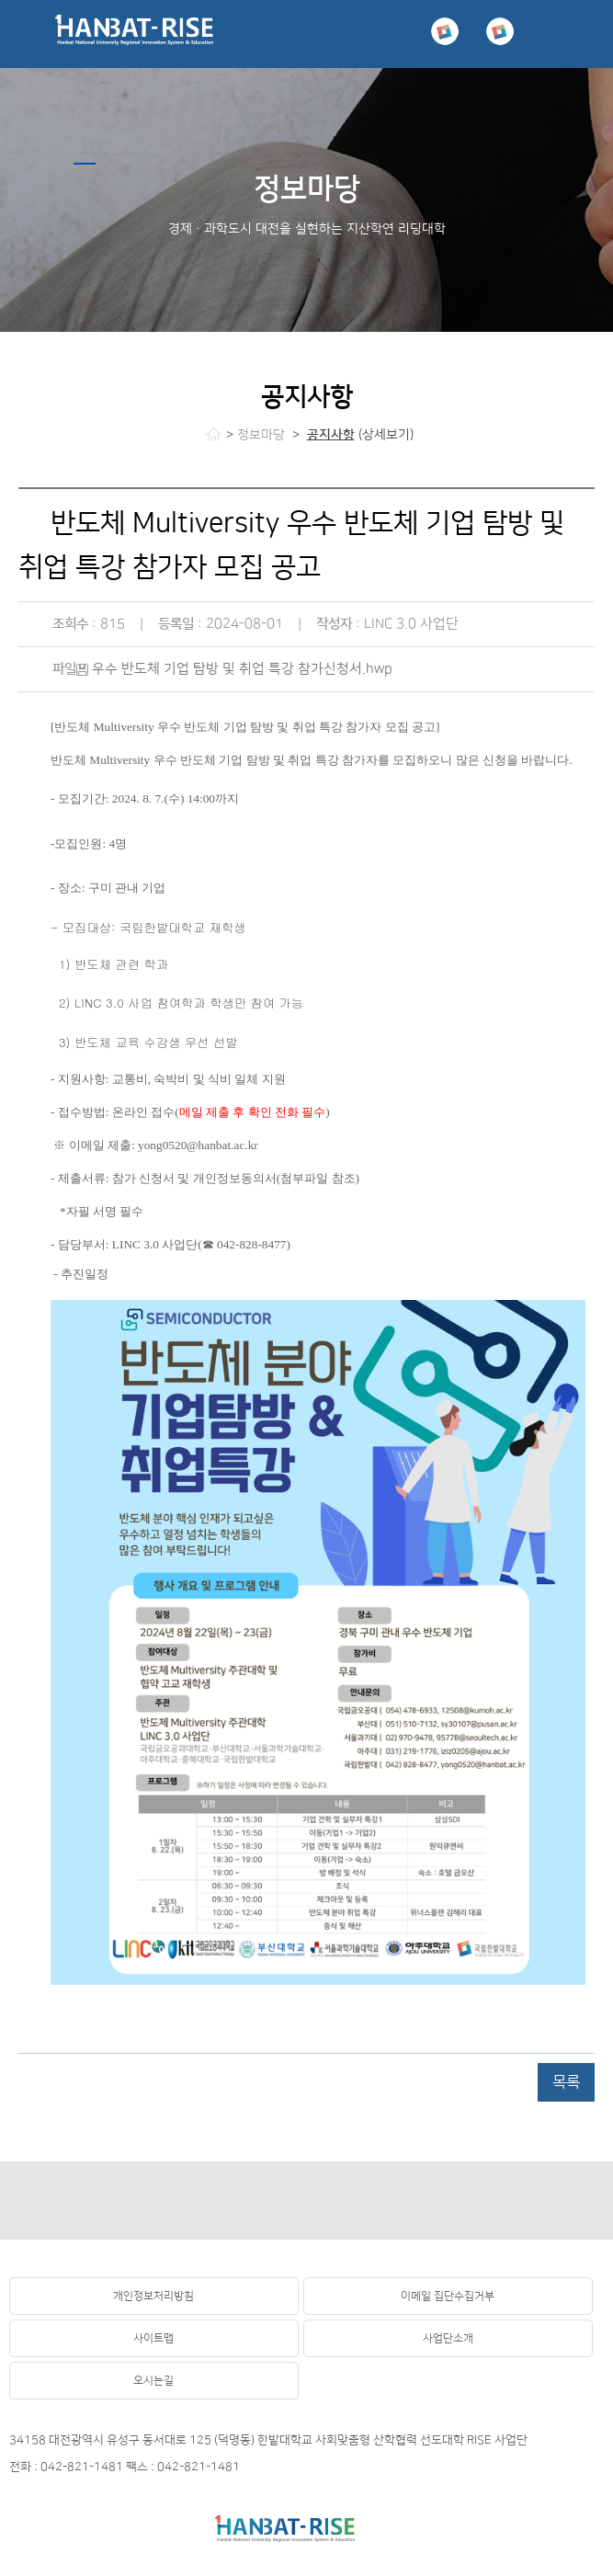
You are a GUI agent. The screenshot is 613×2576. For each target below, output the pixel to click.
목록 (566, 2082)
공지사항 (331, 434)
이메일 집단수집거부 (447, 2296)
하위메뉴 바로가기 (0, 0)
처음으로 (213, 435)
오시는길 (153, 2381)
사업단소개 (448, 2338)
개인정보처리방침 (153, 2296)
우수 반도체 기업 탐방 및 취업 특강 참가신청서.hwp (242, 669)
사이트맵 (153, 2338)
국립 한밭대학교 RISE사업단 (135, 34)
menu (579, 34)
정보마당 (261, 434)
